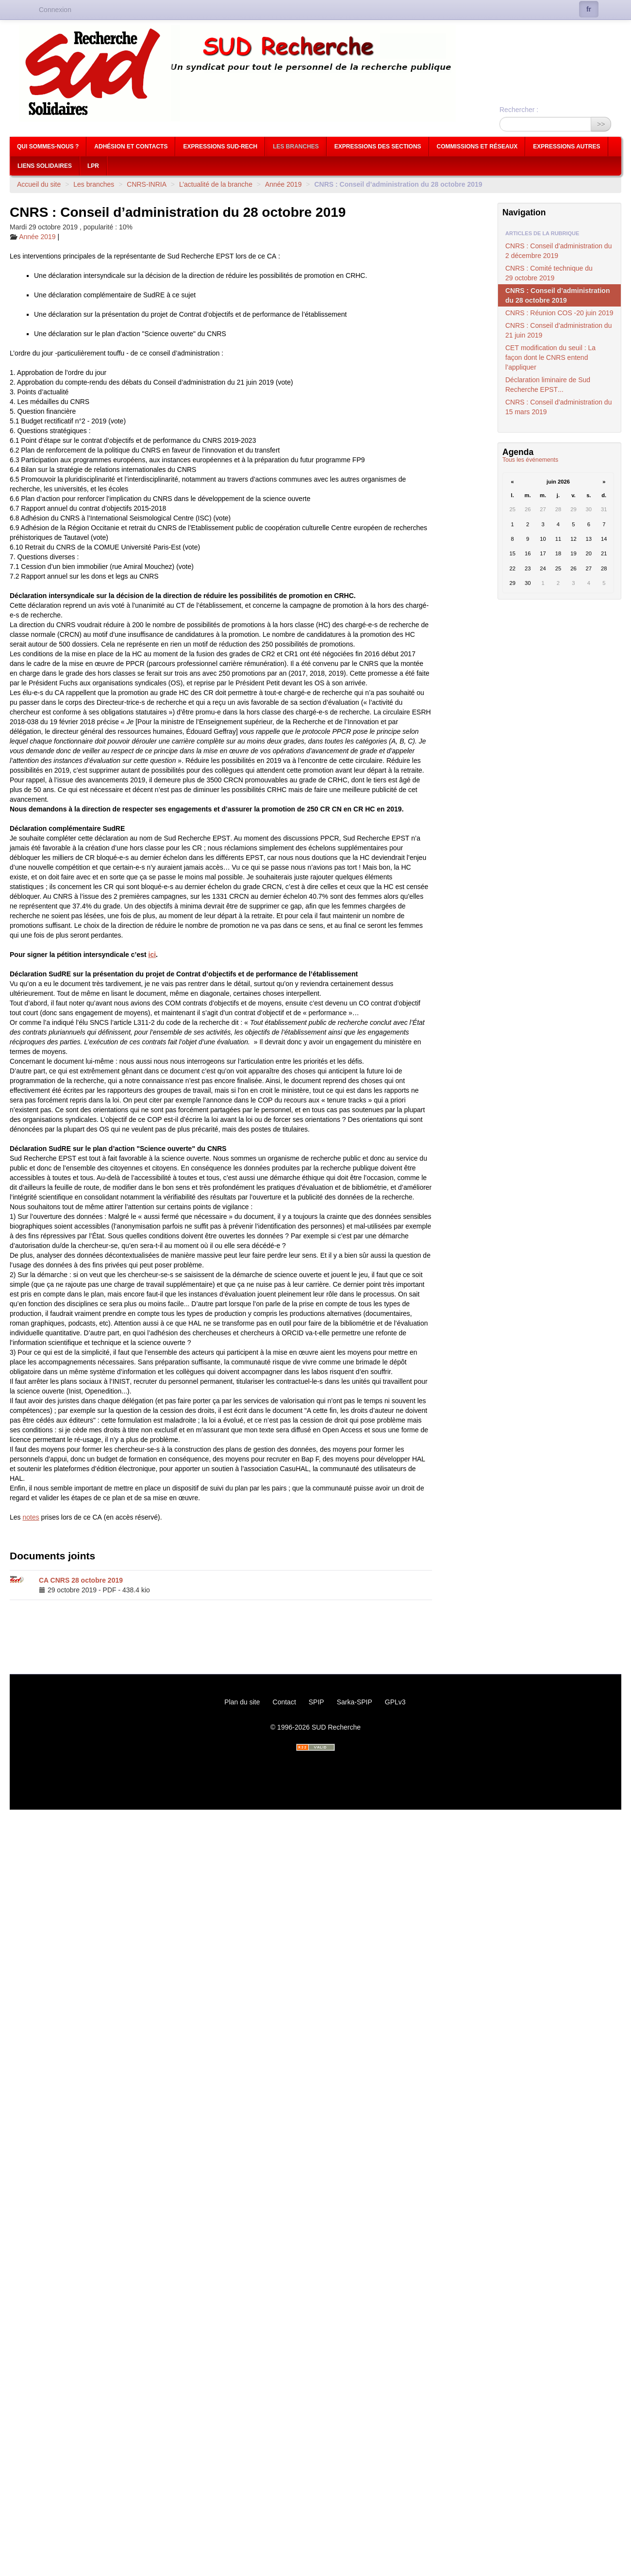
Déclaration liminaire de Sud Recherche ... (547, 384)
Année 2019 (283, 184)
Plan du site (242, 1702)
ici (152, 954)
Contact (284, 1702)
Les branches (296, 146)
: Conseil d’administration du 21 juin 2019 (558, 330)
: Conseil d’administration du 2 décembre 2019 (558, 250)
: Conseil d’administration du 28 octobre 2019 (557, 295)
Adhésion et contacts (130, 146)
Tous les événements (530, 459)
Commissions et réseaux (477, 146)
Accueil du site (39, 184)
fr (588, 9)
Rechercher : (518, 109)
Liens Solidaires (44, 165)
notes (30, 1517)
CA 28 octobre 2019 (81, 1580)
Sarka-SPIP (354, 1702)
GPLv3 (395, 1702)
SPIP (316, 1702)
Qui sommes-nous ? (48, 146)
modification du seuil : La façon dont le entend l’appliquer (550, 357)
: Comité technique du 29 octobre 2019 (549, 273)
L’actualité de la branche (215, 184)
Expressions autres (566, 146)
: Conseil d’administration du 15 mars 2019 (558, 407)
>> (601, 124)
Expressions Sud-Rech (220, 146)
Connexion (55, 10)
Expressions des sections (377, 146)
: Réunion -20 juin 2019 (559, 313)
